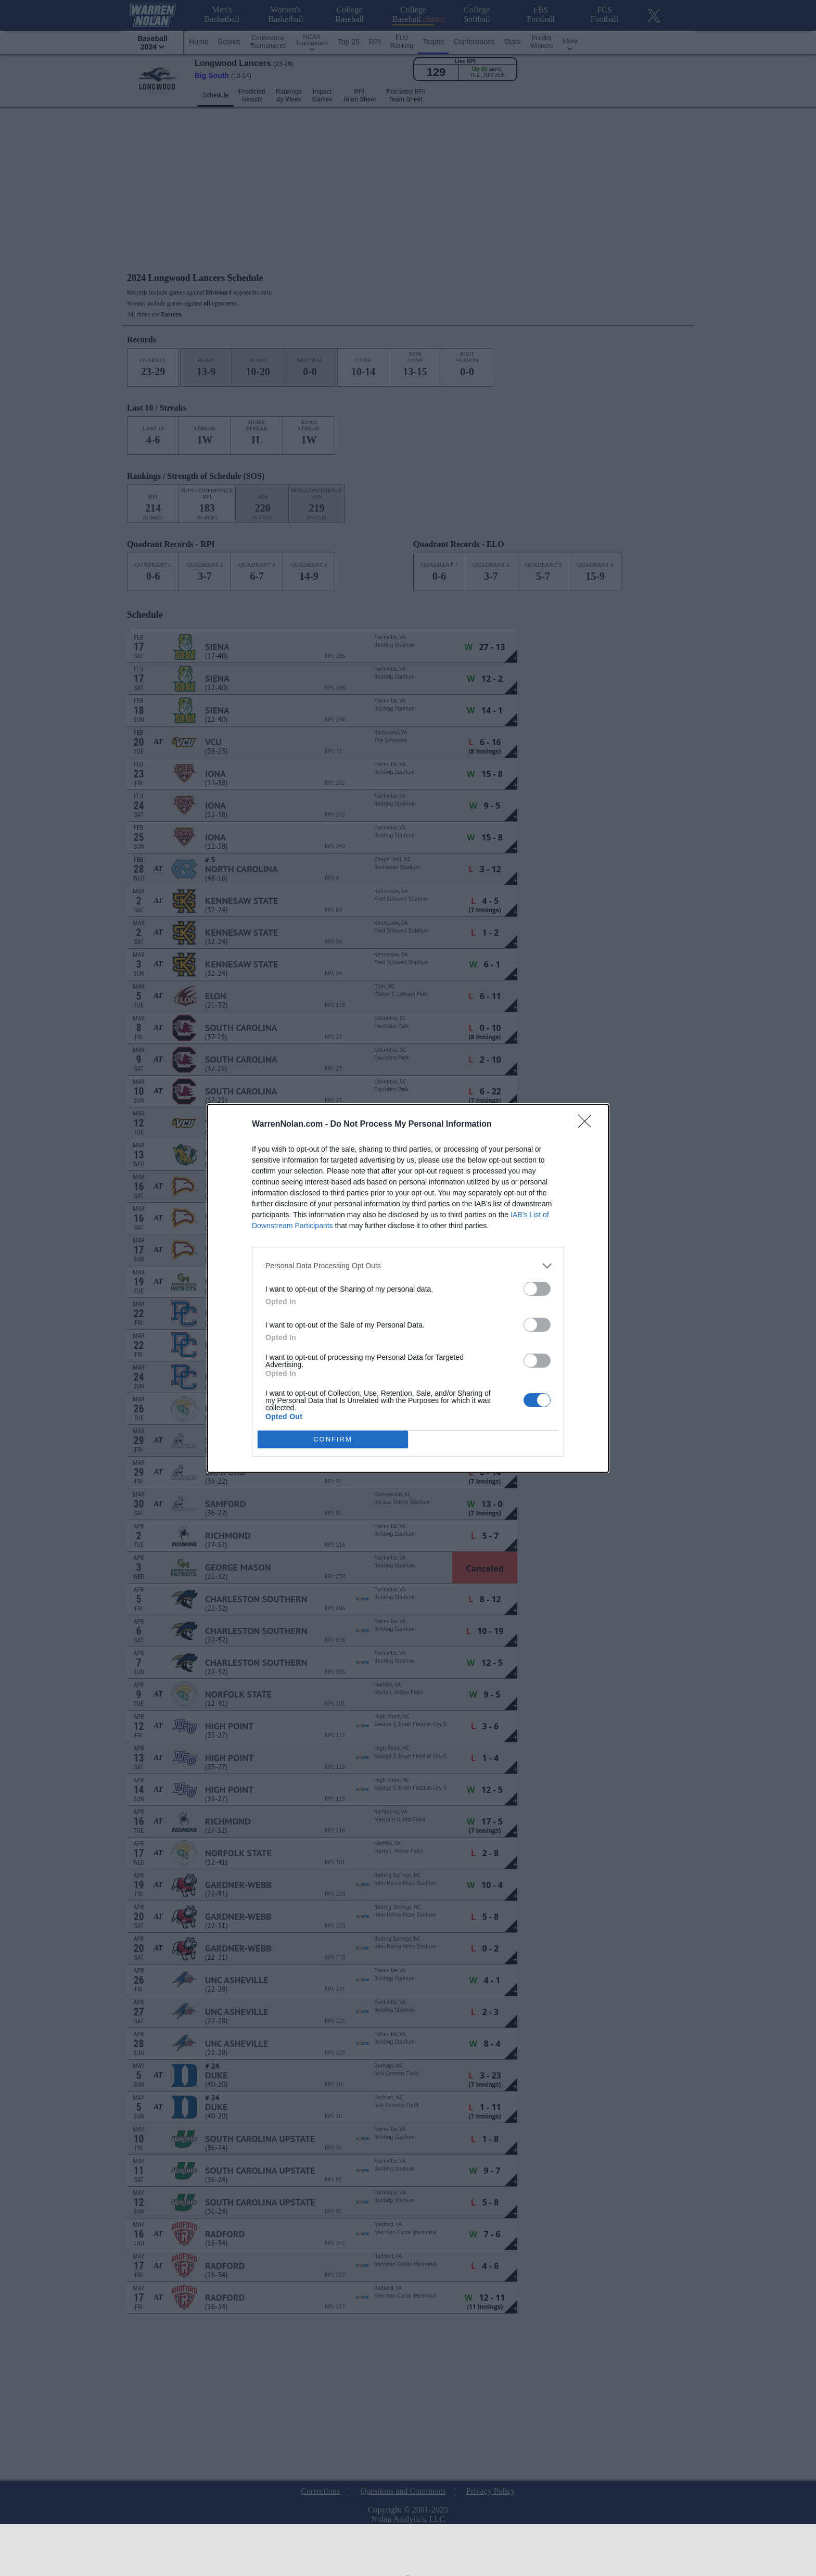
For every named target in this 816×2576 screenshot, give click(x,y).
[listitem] (408, 1265)
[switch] (537, 1289)
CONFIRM (332, 1439)
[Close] (588, 1124)
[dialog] (408, 1288)
